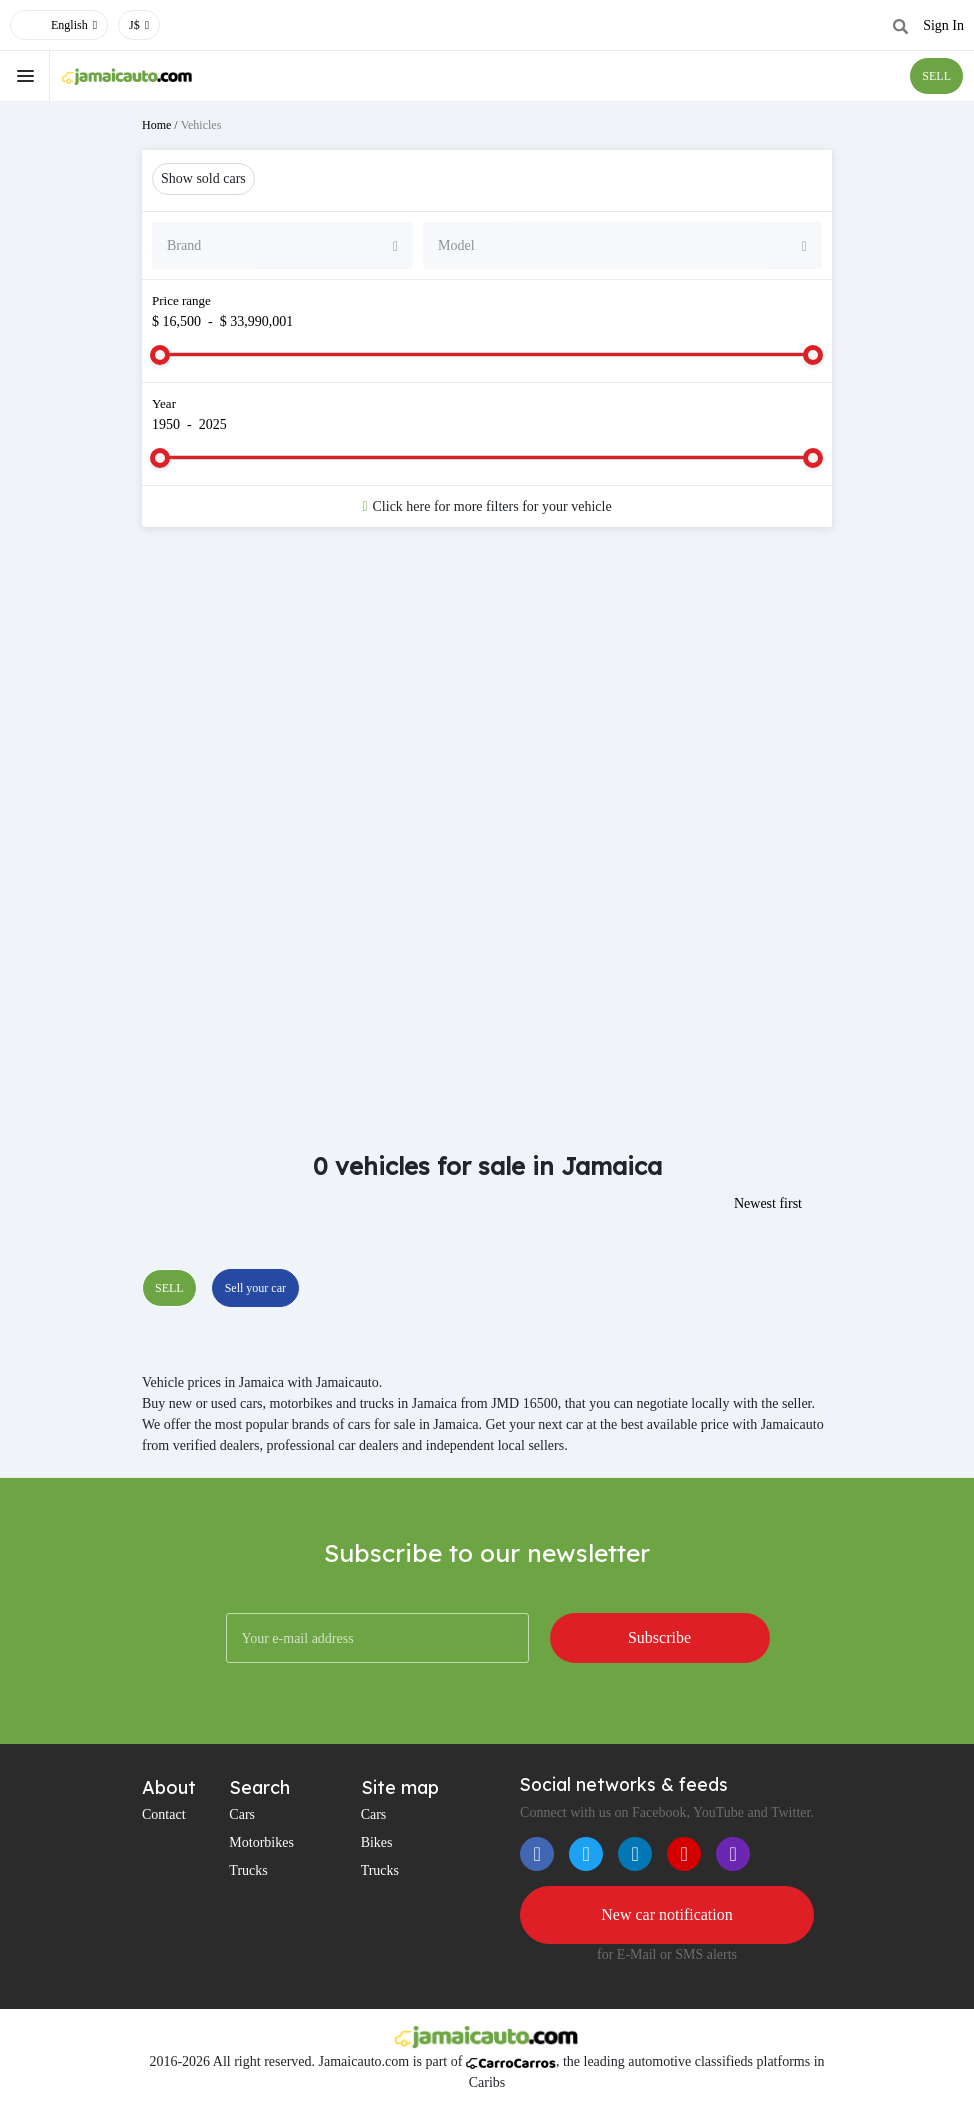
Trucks (248, 1870)
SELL (936, 76)
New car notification (667, 1914)
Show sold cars (203, 178)
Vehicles (201, 125)
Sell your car (255, 1288)
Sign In (943, 25)
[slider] (160, 355)
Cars (242, 1814)
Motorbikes (261, 1842)
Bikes (377, 1842)
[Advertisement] (487, 702)
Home (156, 125)
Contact (164, 1814)
